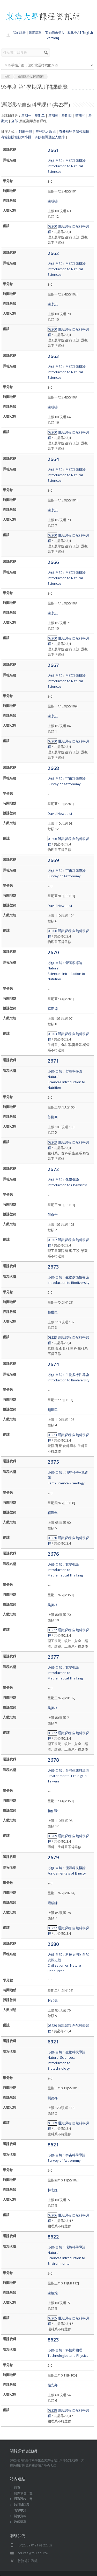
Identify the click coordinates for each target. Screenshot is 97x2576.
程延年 (53, 1512)
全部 (14, 121)
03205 (52, 2318)
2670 (53, 952)
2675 (53, 1461)
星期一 (26, 115)
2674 (53, 1364)
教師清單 (20, 2521)
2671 (53, 1060)
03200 (52, 226)
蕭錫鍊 (53, 1902)
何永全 (53, 1214)
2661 (53, 150)
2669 (53, 860)
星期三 (53, 115)
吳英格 (53, 1604)
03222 (52, 1630)
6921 (53, 2041)
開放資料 (20, 2516)
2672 (53, 1169)
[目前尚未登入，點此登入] (63, 32)
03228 (52, 2410)
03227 (52, 1928)
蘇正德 (53, 1008)
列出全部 (25, 131)
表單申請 (20, 2510)
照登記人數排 (45, 131)
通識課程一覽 (23, 2499)
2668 (53, 768)
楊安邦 (53, 2385)
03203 (52, 1033)
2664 (53, 459)
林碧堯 (53, 2000)
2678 (53, 1760)
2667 (53, 665)
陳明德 (53, 201)
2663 (53, 356)
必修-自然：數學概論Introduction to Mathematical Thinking (65, 1570)
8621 (53, 2144)
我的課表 (19, 32)
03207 (52, 1239)
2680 (53, 1944)
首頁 (17, 2487)
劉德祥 (53, 2098)
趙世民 (53, 1312)
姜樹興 (53, 1117)
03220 (52, 1537)
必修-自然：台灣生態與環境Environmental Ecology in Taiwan (68, 1775)
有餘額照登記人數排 (50, 137)
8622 (53, 2236)
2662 (53, 253)
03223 (52, 1337)
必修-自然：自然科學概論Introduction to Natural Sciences (67, 166)
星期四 (67, 115)
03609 (52, 2123)
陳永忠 (53, 304)
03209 (52, 1836)
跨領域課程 (21, 2504)
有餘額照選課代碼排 (74, 131)
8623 (53, 2339)
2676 (53, 1554)
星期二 (40, 115)
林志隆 (53, 2190)
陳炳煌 (53, 2293)
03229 (52, 2025)
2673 (53, 1266)
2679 (53, 1857)
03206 (52, 838)
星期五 (80, 115)
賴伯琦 (53, 1810)
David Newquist (60, 813)
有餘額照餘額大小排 (16, 137)
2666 (53, 562)
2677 (53, 1657)
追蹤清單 (35, 32)
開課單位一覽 (23, 2493)
